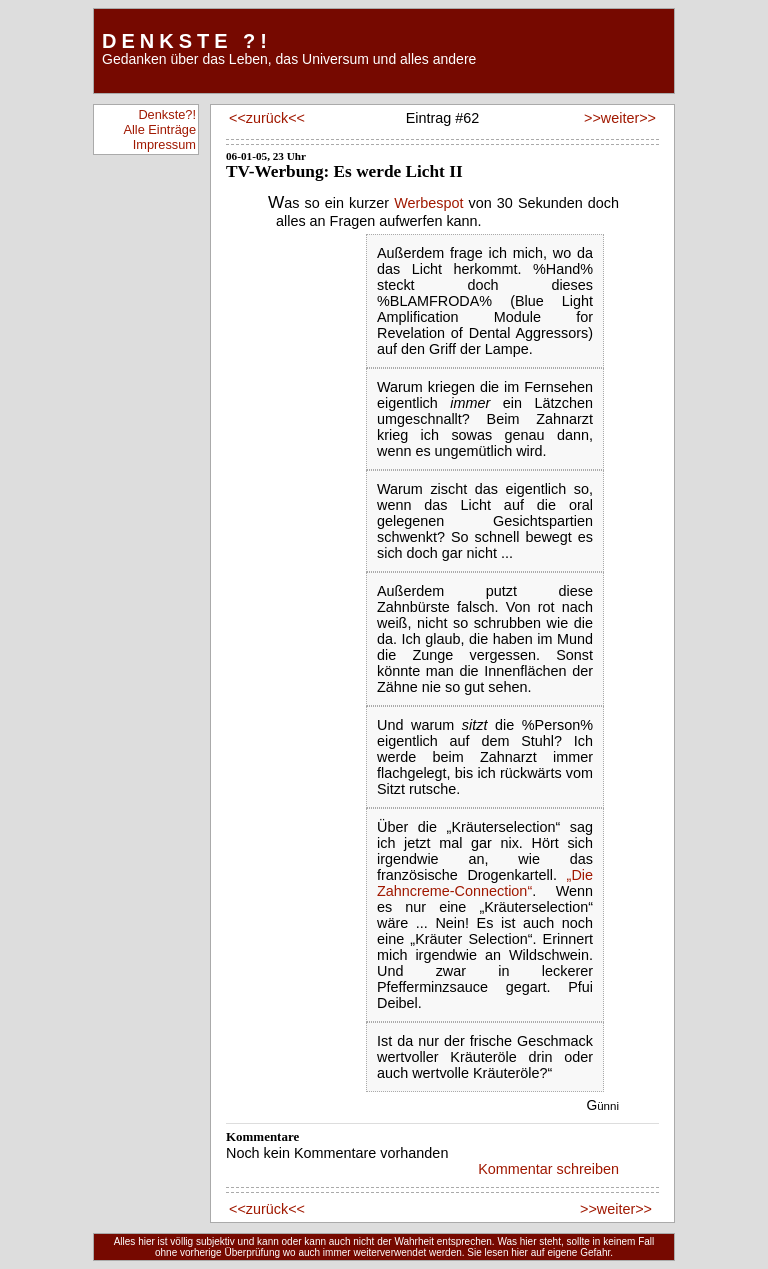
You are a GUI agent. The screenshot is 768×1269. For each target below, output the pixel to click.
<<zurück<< (267, 118)
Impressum (164, 144)
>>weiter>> (618, 118)
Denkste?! (167, 114)
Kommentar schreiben (548, 1169)
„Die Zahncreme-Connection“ (485, 883)
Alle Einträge (159, 129)
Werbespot (428, 203)
